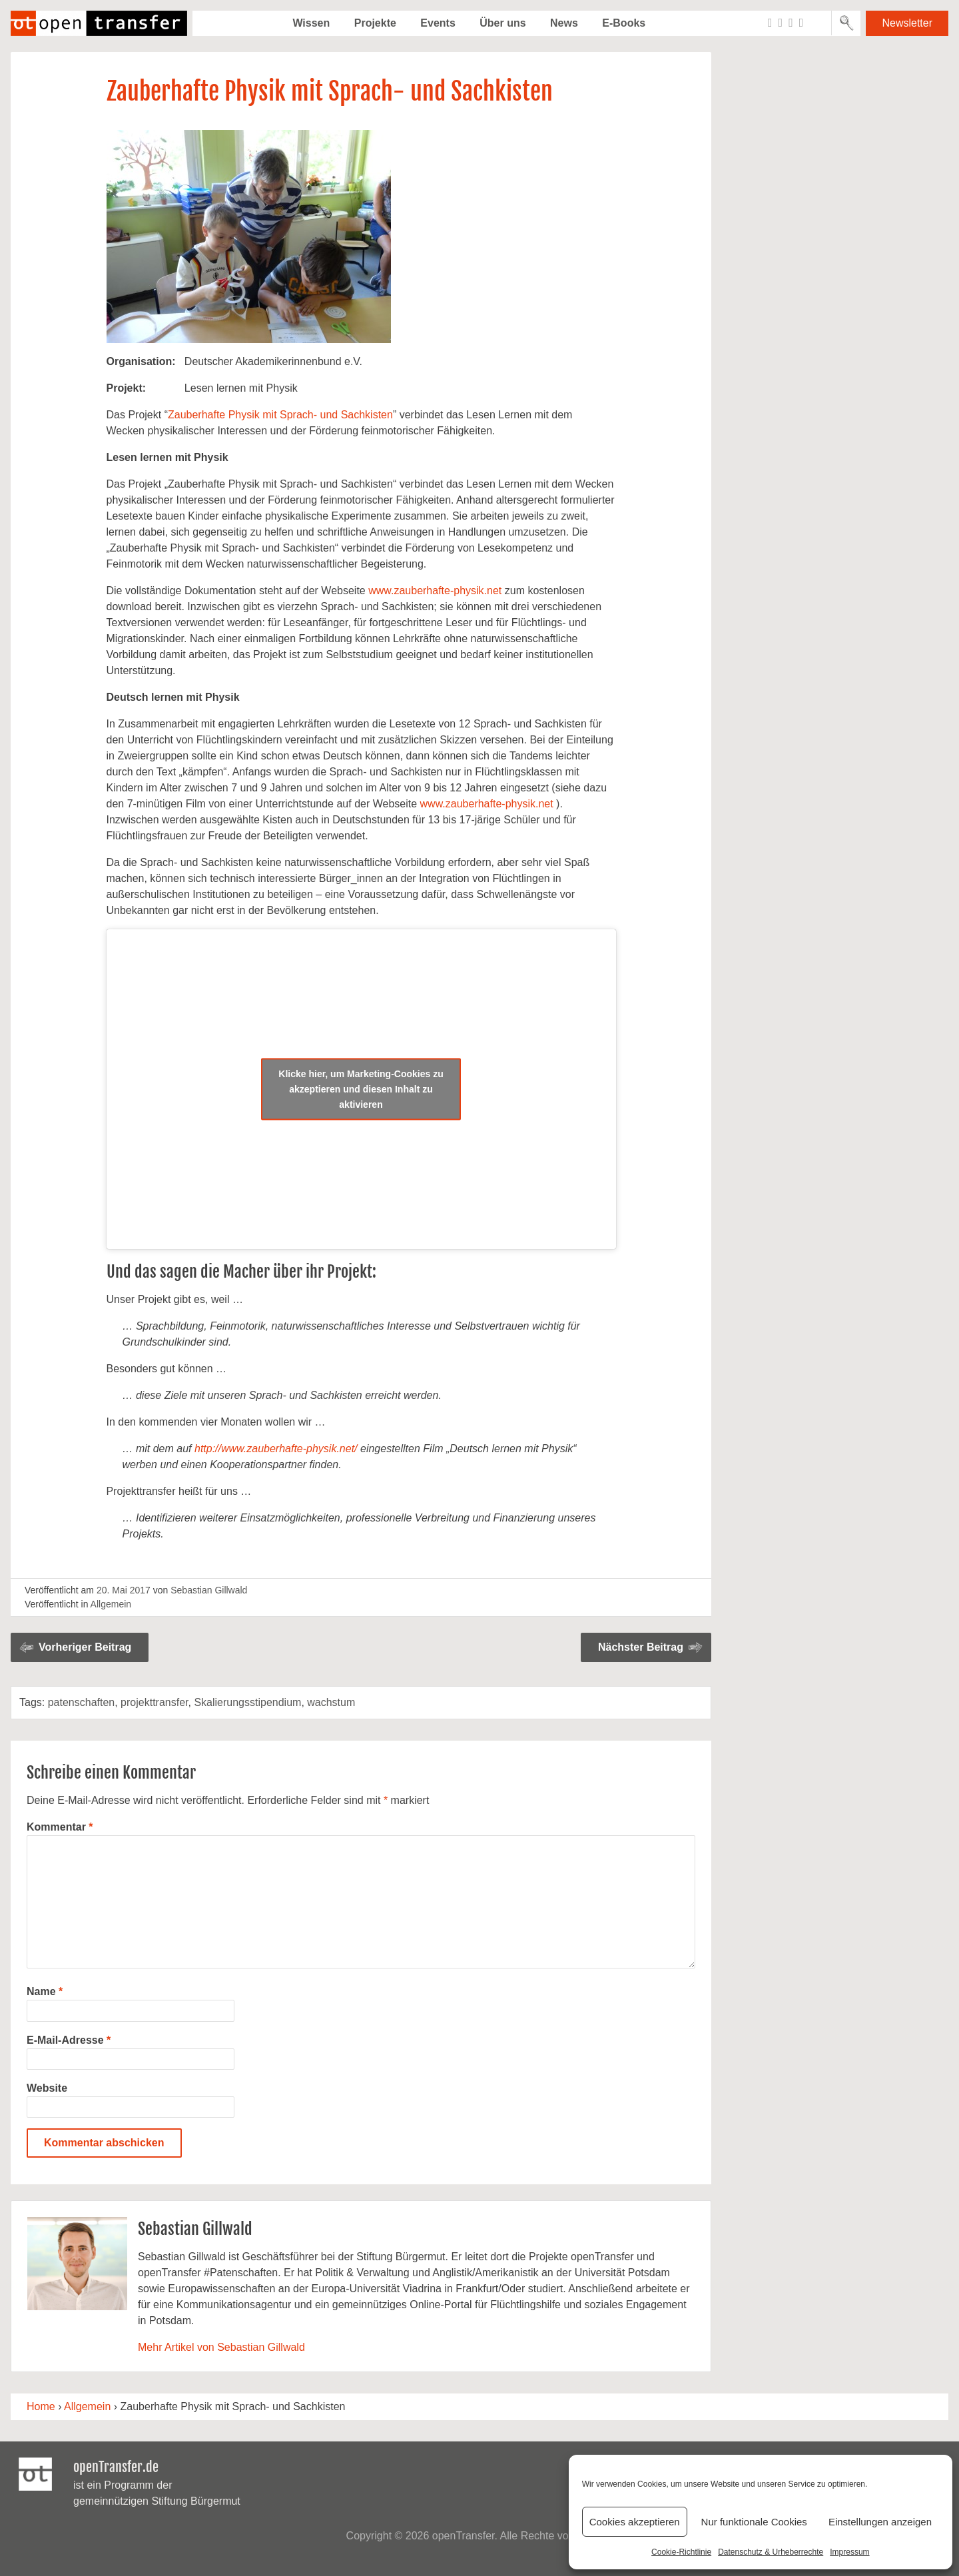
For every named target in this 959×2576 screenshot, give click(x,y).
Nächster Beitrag (640, 1647)
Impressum (849, 2552)
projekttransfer (154, 1702)
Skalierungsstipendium (247, 1702)
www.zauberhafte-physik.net (434, 590)
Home (41, 2406)
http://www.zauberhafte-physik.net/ (276, 1448)
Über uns (502, 23)
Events (437, 23)
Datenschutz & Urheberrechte (770, 2552)
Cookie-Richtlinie (681, 2552)
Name (45, 1991)
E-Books (623, 23)
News (564, 23)
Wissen (311, 23)
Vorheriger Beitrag (85, 1647)
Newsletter (907, 23)
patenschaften (81, 1702)
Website (47, 2088)
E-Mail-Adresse (69, 2040)
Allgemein (111, 1604)
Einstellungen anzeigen (880, 2521)
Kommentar (60, 1827)
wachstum (331, 1702)
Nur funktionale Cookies (754, 2521)
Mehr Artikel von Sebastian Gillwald (221, 2347)
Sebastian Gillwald (208, 1590)
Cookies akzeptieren (634, 2521)
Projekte (375, 23)
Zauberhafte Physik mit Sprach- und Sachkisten (280, 414)
